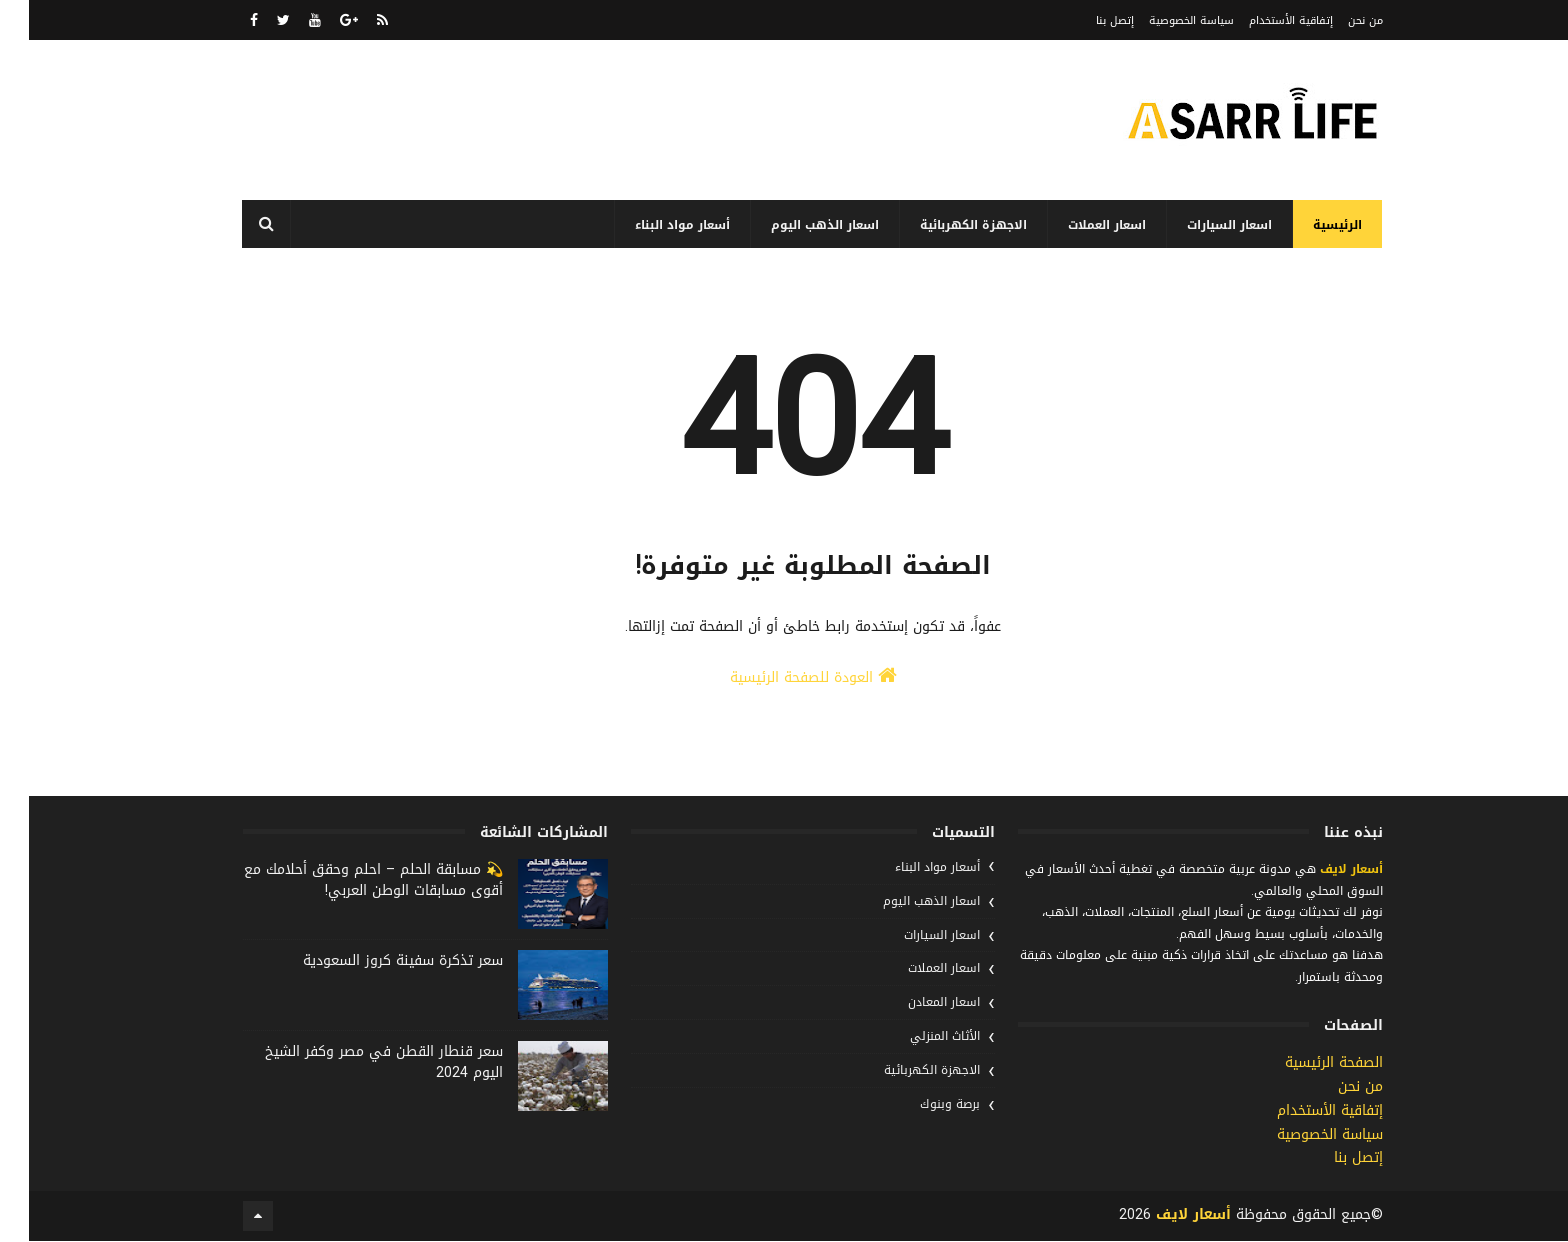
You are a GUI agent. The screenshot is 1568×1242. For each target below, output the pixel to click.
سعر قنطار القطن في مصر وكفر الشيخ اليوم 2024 (355, 1063)
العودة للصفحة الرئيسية (784, 678)
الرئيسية (1309, 225)
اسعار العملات (1079, 225)
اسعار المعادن (915, 1003)
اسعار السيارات (1201, 225)
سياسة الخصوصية (1162, 20)
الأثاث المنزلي (916, 1037)
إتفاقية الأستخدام (1262, 20)
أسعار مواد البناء (654, 225)
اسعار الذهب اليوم (797, 225)
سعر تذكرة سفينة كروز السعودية (374, 961)
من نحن (1336, 20)
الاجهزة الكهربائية (945, 225)
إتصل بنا (1086, 20)
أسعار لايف (1320, 870)
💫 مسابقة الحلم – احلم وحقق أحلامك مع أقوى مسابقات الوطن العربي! (344, 881)
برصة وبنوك (921, 1105)
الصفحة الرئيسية (1305, 1063)
